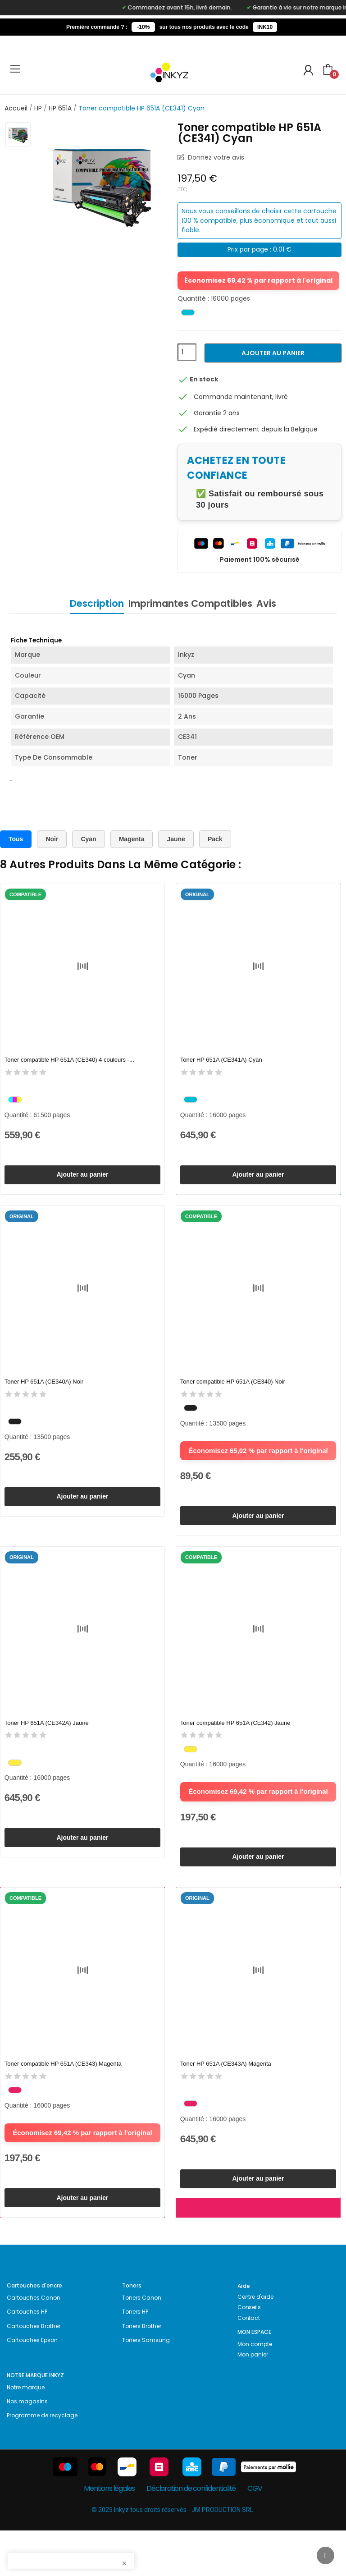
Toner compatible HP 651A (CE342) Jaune (235, 1745)
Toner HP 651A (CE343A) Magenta (225, 2098)
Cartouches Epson (32, 2386)
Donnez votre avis (215, 157)
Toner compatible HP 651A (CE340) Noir (232, 1393)
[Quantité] (187, 352)
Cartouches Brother (33, 2371)
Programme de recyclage (42, 2461)
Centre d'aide (255, 2342)
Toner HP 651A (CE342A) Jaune (47, 1745)
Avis (280, 603)
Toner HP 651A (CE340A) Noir (44, 1393)
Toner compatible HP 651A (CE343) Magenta (63, 2098)
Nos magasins (27, 2447)
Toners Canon (141, 2343)
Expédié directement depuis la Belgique (256, 429)
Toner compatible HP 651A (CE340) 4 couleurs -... (69, 1060)
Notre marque (26, 2433)
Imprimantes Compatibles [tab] (190, 603)
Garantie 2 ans (217, 412)
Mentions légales (109, 2534)
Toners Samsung (146, 2386)
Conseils (248, 2353)
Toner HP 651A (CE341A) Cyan (221, 1060)
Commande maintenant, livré (241, 396)
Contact (248, 2364)
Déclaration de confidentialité (191, 2534)
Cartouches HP (27, 2357)
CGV (254, 2534)
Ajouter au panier (273, 353)
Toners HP (135, 2357)
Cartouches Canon (33, 2343)
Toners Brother (141, 2371)
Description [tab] (84, 603)
